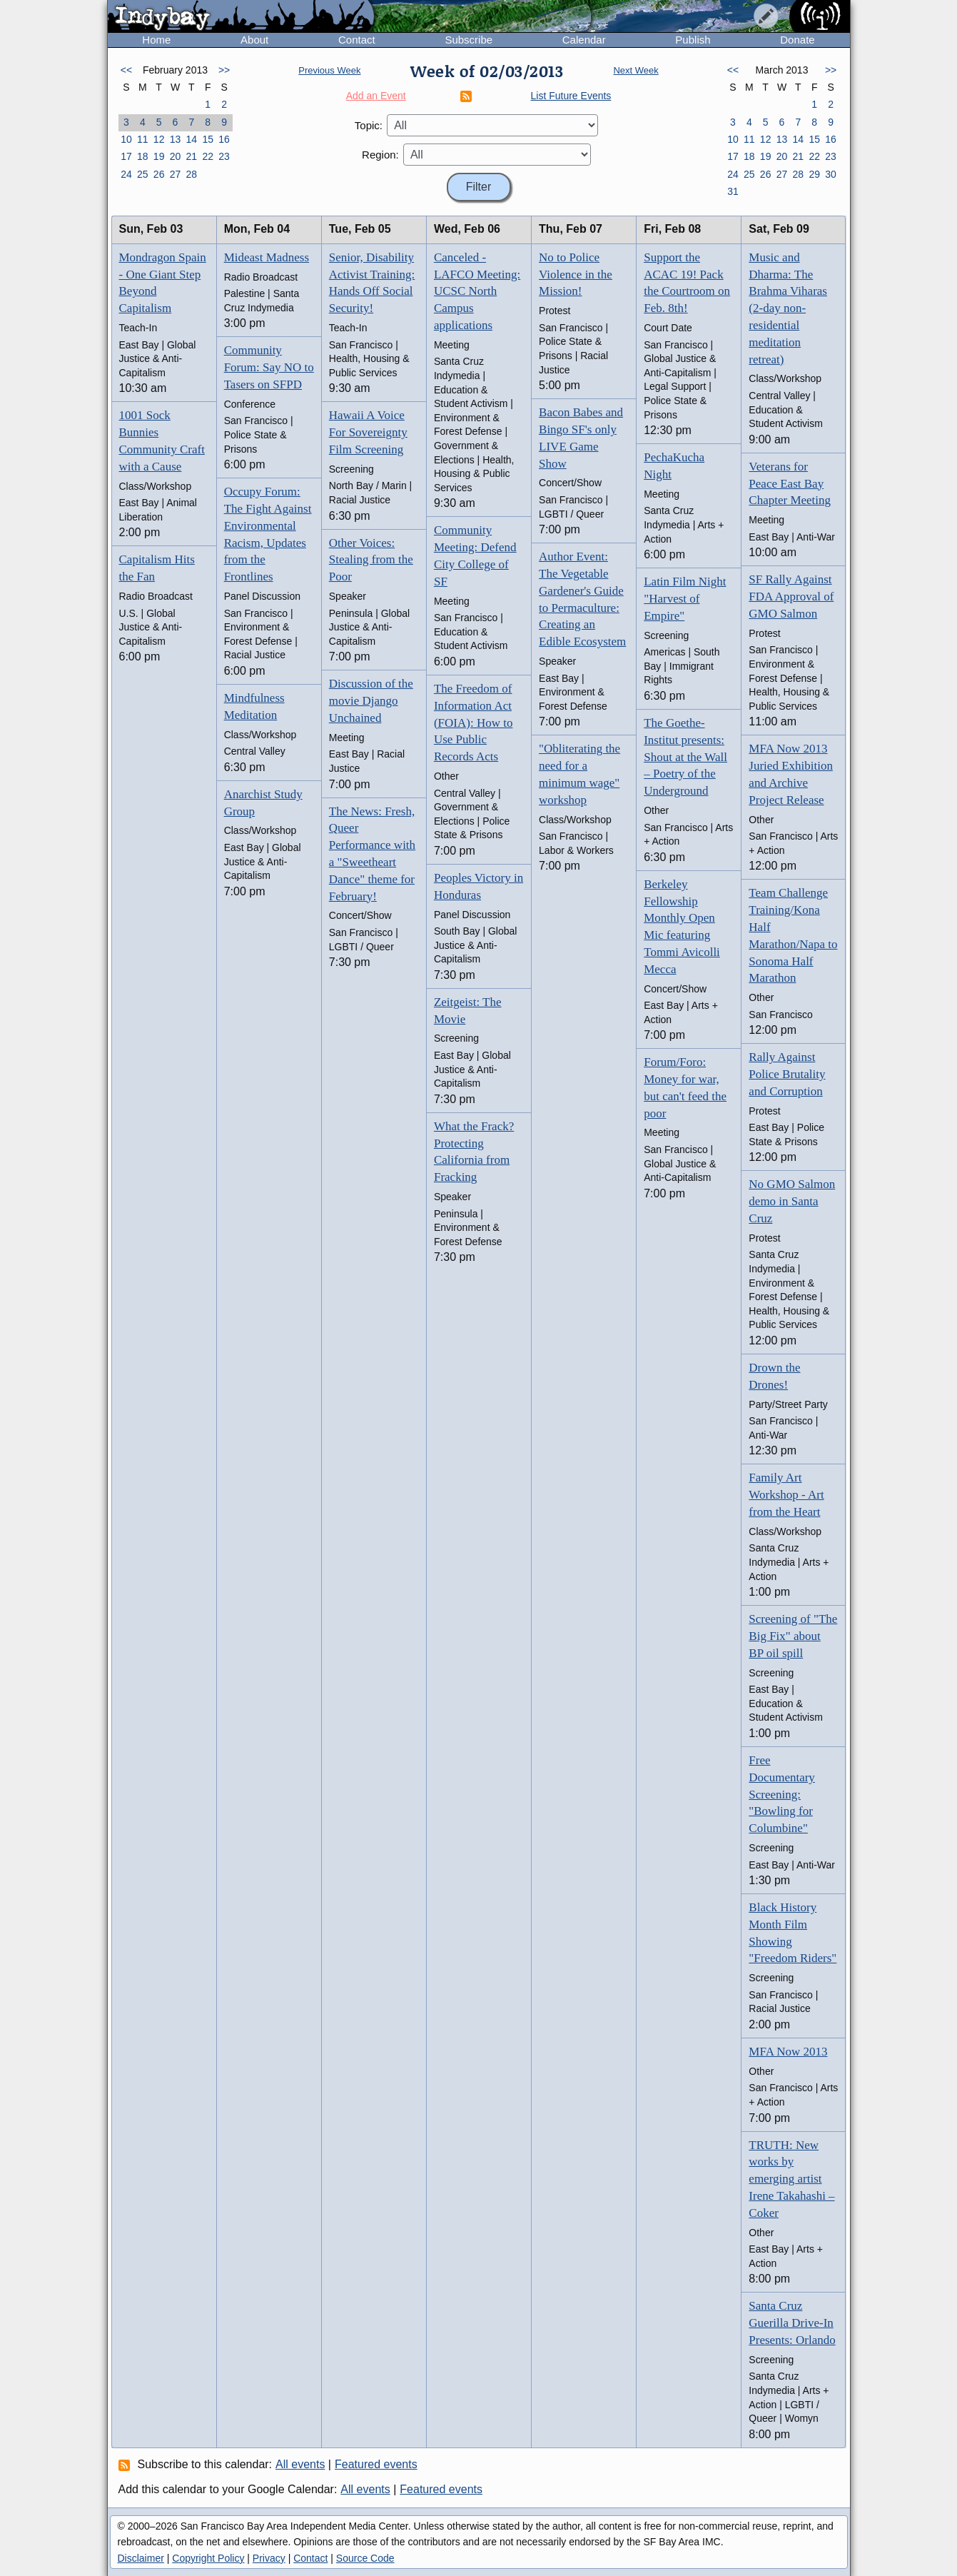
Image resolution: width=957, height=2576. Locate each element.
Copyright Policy (208, 2558)
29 (814, 174)
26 (159, 174)
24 (126, 174)
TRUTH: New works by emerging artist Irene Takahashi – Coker (791, 2179)
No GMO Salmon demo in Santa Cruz (792, 1201)
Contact (356, 40)
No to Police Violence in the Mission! (575, 274)
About (254, 40)
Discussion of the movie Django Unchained (371, 701)
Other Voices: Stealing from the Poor (371, 560)
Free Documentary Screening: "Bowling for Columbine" (782, 1794)
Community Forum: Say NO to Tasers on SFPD (269, 367)
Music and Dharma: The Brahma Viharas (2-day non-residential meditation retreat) (788, 308)
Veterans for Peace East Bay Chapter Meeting (790, 484)
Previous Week (329, 70)
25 (142, 174)
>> (224, 70)
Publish (692, 40)
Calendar (584, 40)
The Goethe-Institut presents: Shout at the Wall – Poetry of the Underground (685, 757)
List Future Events (571, 95)
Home (156, 40)
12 (159, 139)
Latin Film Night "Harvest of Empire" (685, 599)
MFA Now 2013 (788, 2051)
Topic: (369, 125)
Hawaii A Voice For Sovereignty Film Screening (368, 432)
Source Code (365, 2558)
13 (175, 139)
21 (192, 156)
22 (207, 156)
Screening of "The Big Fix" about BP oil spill (793, 1636)
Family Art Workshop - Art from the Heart (786, 1495)
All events (300, 2464)
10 (126, 139)
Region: (380, 155)
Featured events (376, 2464)
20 (175, 156)
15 (207, 139)
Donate (797, 40)
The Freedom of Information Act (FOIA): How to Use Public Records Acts (473, 722)
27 (175, 174)
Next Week (635, 70)
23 (224, 156)
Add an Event (376, 95)
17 (126, 156)
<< (126, 70)
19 (159, 156)
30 (830, 174)
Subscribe (468, 40)
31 (733, 191)
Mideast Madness (266, 257)
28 (192, 174)
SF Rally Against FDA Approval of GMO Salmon (791, 596)
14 (192, 139)
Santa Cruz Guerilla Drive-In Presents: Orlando (792, 2323)
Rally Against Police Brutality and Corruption (787, 1074)
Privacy (269, 2558)
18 (142, 156)
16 (224, 139)
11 (142, 139)
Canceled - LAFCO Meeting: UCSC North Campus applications (477, 291)
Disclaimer (141, 2558)
